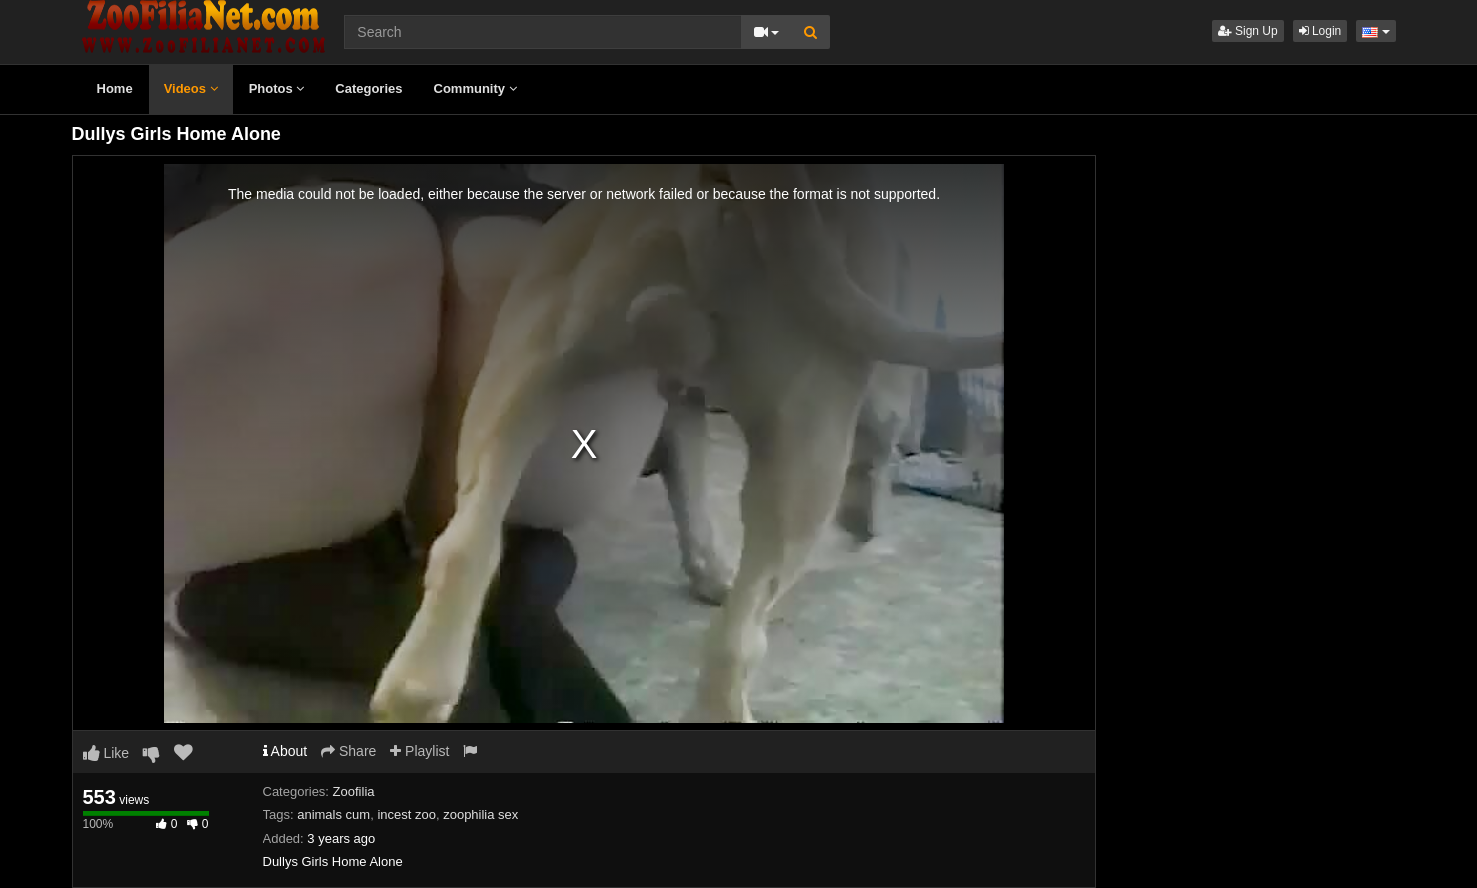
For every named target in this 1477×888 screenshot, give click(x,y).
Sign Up (1248, 31)
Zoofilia (354, 791)
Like (106, 753)
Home (115, 88)
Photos (277, 88)
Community (475, 88)
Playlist (419, 751)
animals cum (333, 814)
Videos (191, 88)
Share (348, 751)
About (285, 751)
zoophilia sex (480, 814)
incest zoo (406, 814)
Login (1320, 31)
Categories (368, 88)
